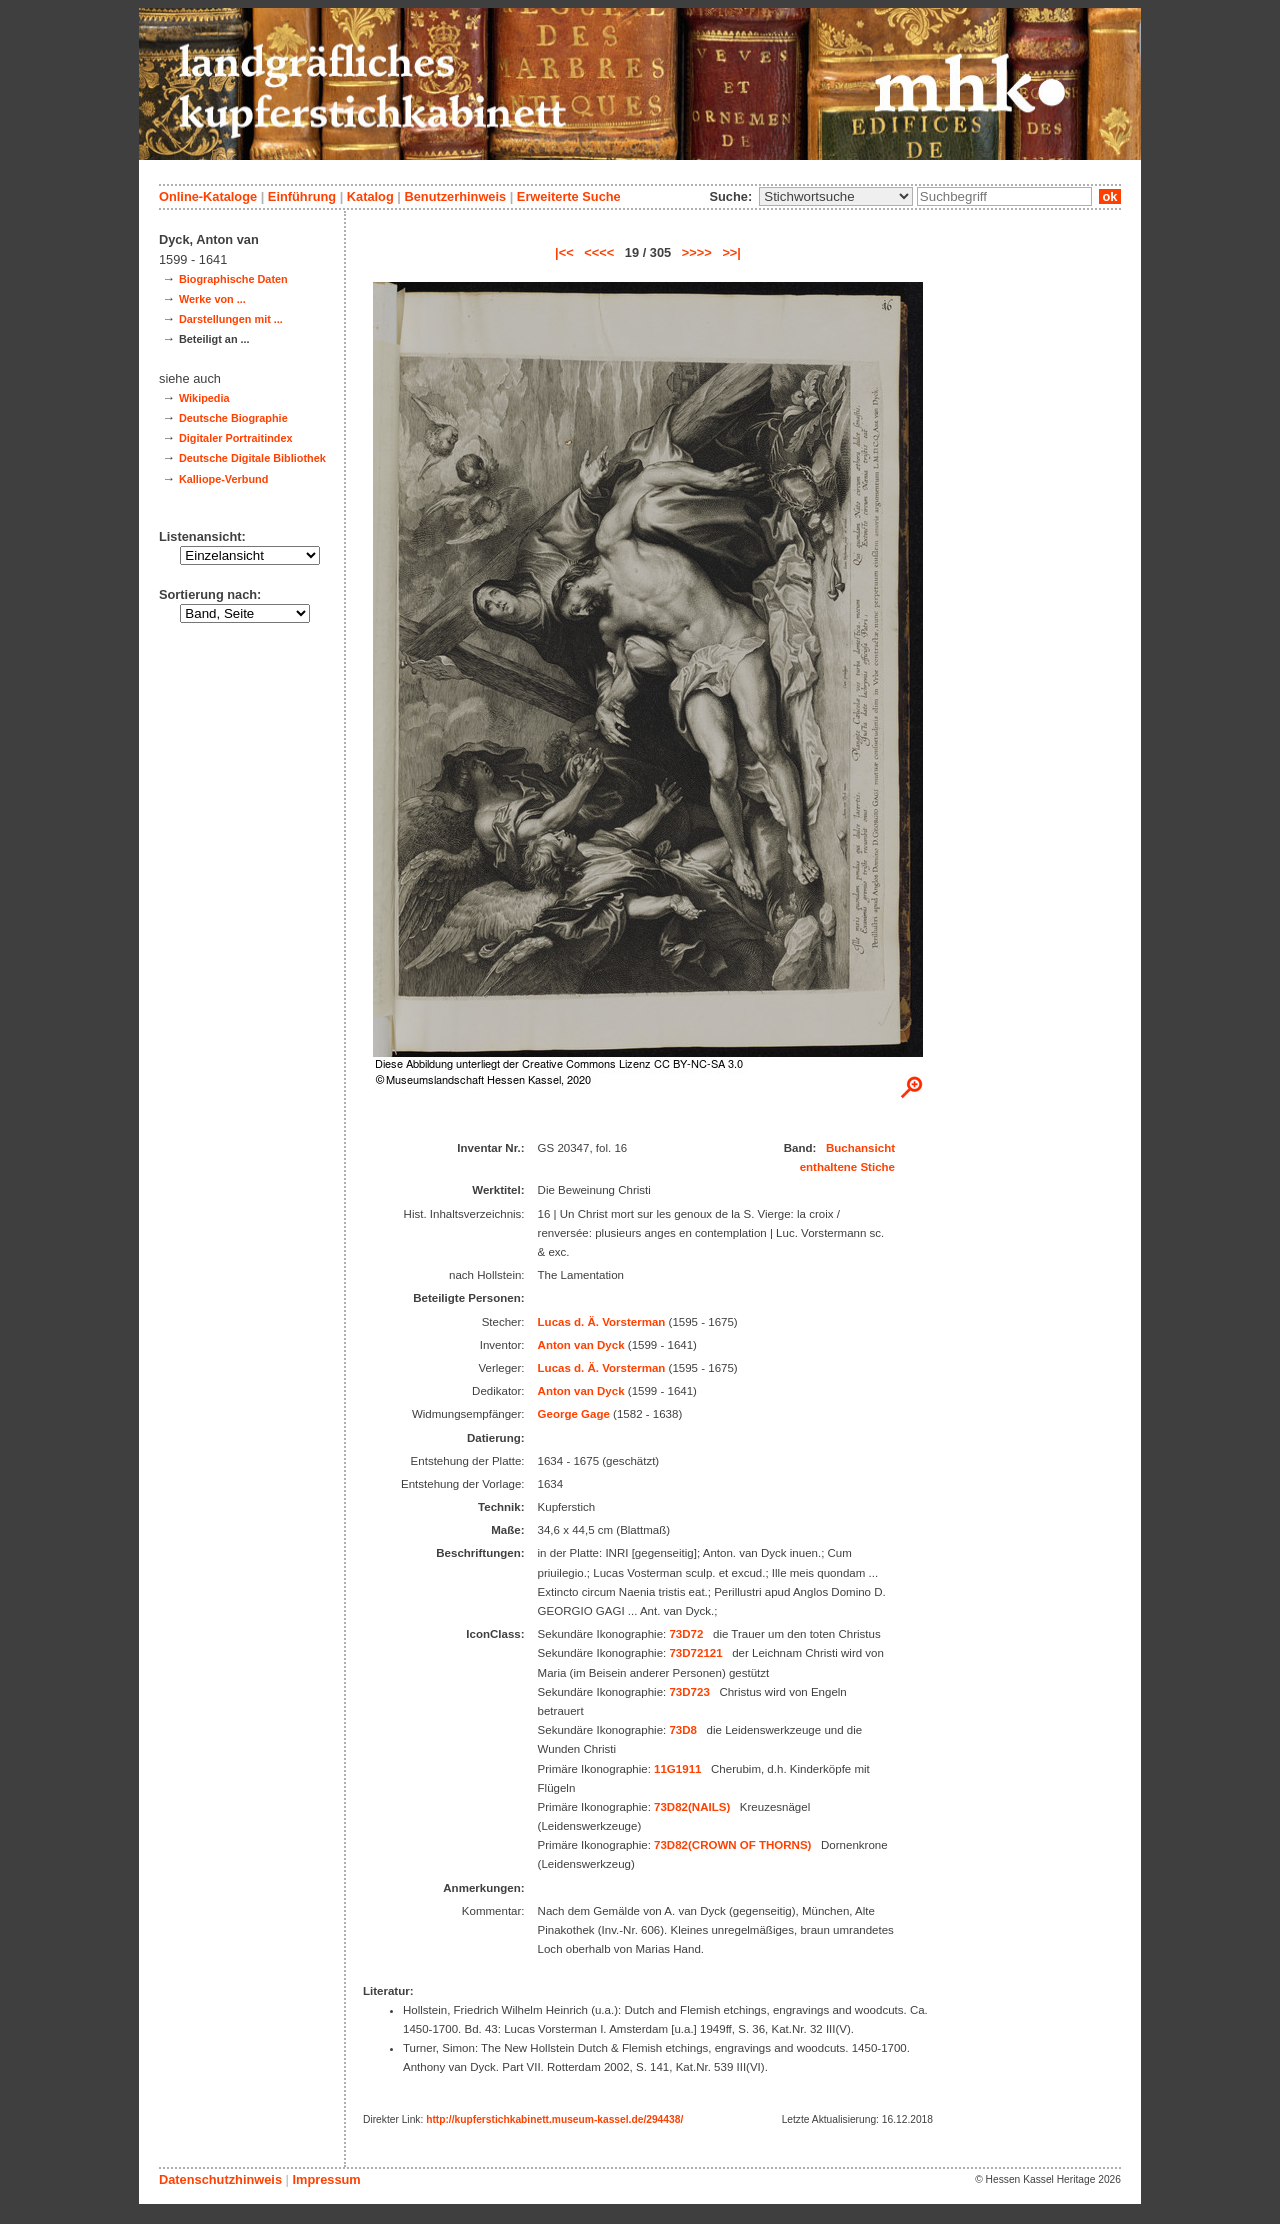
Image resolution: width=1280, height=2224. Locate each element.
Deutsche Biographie (233, 418)
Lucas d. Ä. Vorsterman (602, 1322)
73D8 (683, 1730)
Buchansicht (860, 1148)
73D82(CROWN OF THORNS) (732, 1845)
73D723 (689, 1692)
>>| (731, 252)
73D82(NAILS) (692, 1807)
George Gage (574, 1414)
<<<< (599, 252)
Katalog (370, 196)
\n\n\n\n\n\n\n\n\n (836, 196)
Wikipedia (204, 398)
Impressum (326, 2179)
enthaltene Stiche (847, 1167)
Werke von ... (212, 299)
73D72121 (695, 1653)
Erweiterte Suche (569, 196)
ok (1110, 196)
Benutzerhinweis (455, 196)
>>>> (697, 252)
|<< (564, 252)
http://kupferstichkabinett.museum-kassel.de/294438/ (554, 2119)
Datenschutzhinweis (220, 2179)
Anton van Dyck (581, 1345)
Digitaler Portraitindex (236, 438)
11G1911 (677, 1769)
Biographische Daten (233, 279)
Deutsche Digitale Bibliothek (252, 458)
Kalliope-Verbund (223, 479)
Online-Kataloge (208, 196)
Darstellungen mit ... (231, 319)
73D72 (686, 1634)
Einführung (302, 196)
